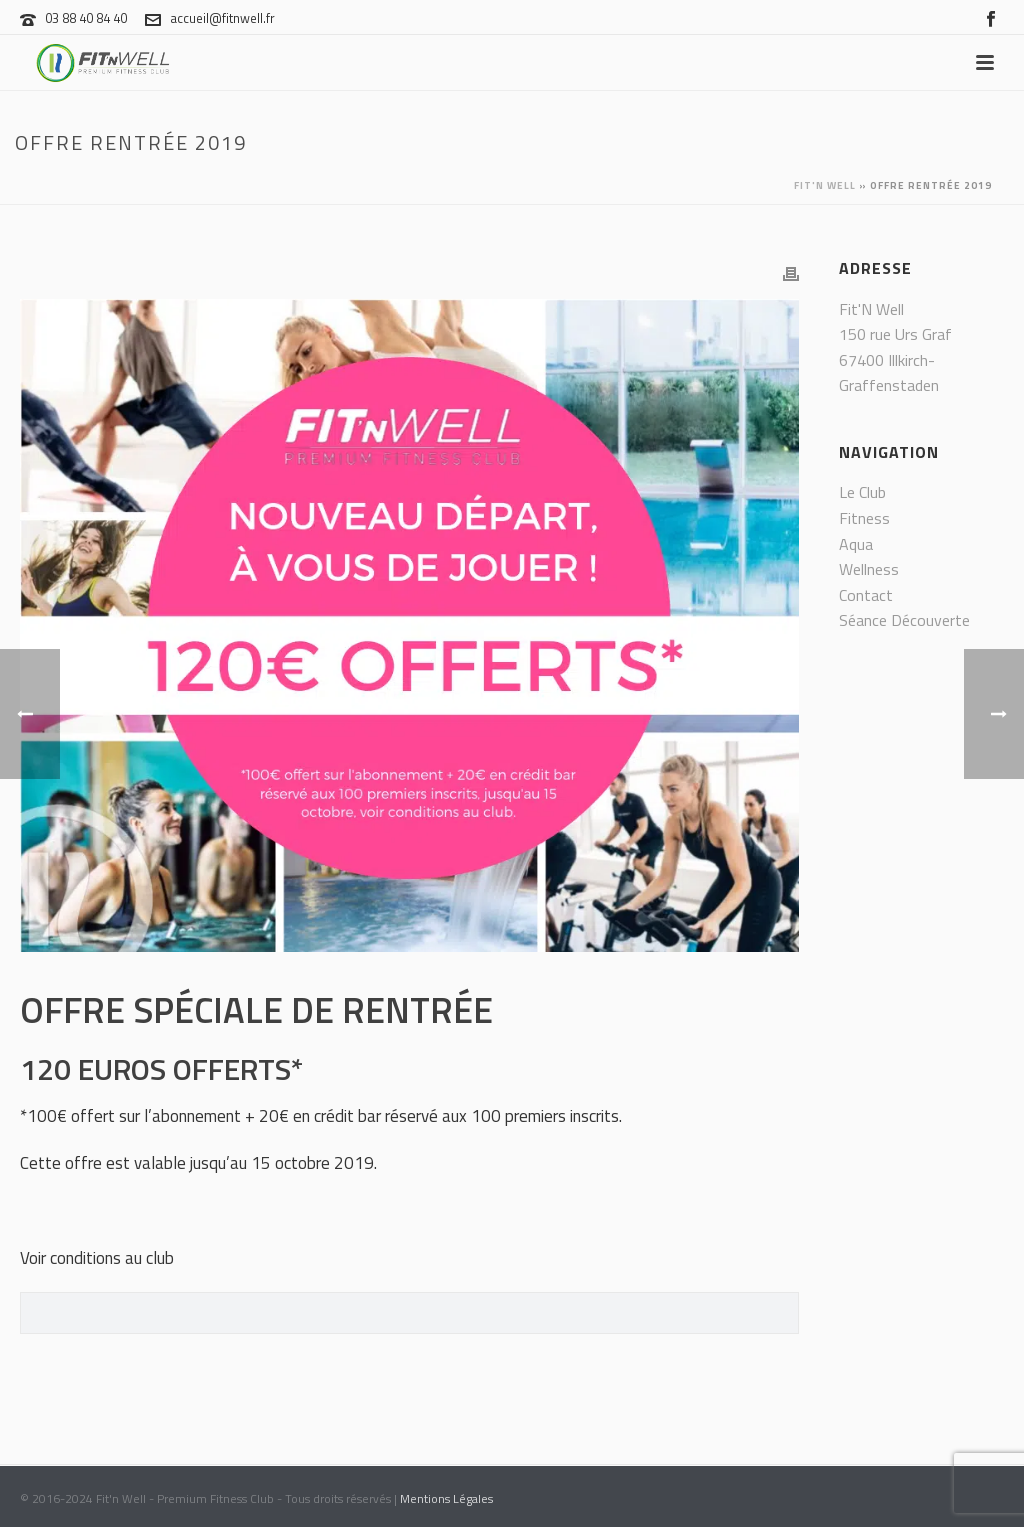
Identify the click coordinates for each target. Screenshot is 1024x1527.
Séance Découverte (904, 620)
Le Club (862, 492)
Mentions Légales (446, 1498)
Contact (866, 595)
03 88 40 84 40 (86, 18)
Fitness (864, 518)
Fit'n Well (825, 185)
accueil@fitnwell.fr (222, 18)
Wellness (869, 569)
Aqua (856, 544)
